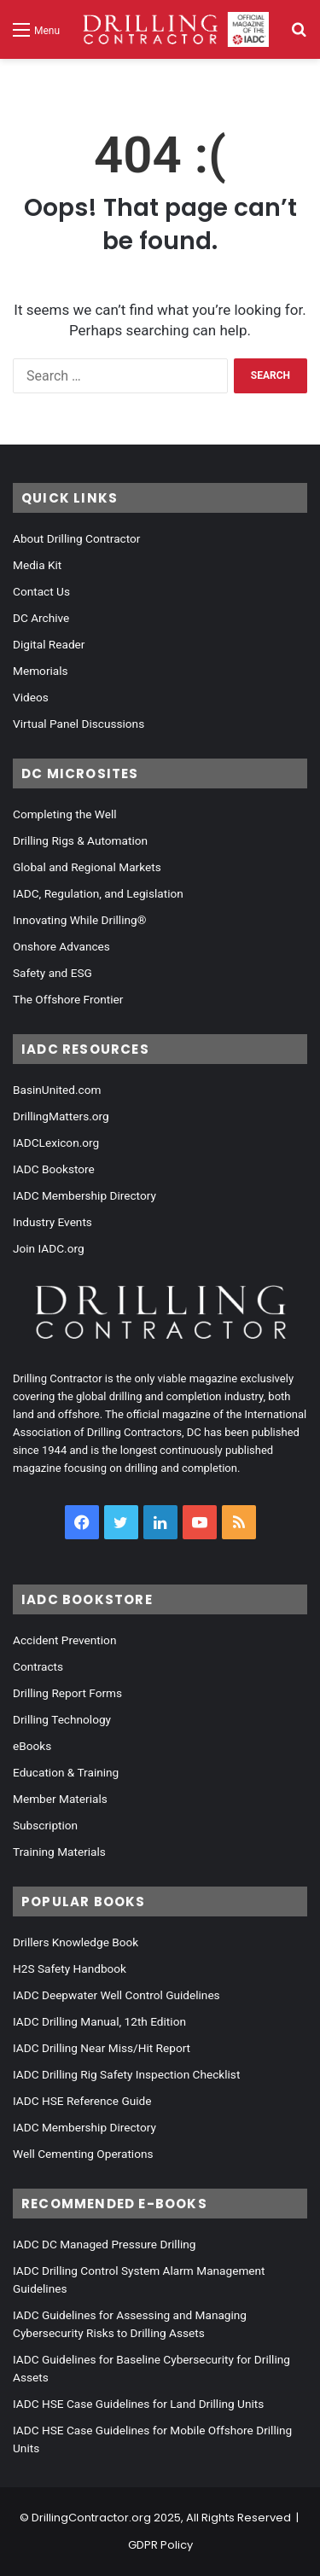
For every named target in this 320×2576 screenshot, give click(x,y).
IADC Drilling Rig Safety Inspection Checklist (126, 2074)
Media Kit (37, 565)
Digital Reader (48, 644)
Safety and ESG (52, 973)
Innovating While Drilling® (79, 920)
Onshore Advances (61, 946)
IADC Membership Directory (84, 1195)
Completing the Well (65, 814)
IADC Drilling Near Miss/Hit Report (101, 2048)
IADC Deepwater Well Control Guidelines (116, 1995)
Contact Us (41, 591)
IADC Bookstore (54, 1169)
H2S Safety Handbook (69, 1968)
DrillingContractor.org (91, 2517)
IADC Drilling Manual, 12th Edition (99, 2021)
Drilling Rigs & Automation (80, 840)
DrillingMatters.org (61, 1116)
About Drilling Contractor (76, 538)
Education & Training (66, 1772)
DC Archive (41, 618)
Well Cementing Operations (83, 2153)
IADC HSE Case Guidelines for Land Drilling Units (138, 2403)
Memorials (40, 670)
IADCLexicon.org (56, 1142)
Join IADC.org (48, 1248)
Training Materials (59, 1851)
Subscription (45, 1825)
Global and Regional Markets (87, 867)
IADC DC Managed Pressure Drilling (104, 2244)
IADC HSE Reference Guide (82, 2101)
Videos (31, 697)
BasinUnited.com (57, 1089)
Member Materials (60, 1799)
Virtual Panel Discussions (78, 723)
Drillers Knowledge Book (75, 1942)
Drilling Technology (62, 1719)
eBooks (32, 1746)
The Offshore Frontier (68, 999)
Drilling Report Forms (67, 1693)
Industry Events (52, 1222)
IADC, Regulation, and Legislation (98, 893)
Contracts (38, 1666)
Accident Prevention (64, 1640)
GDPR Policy (160, 2545)
